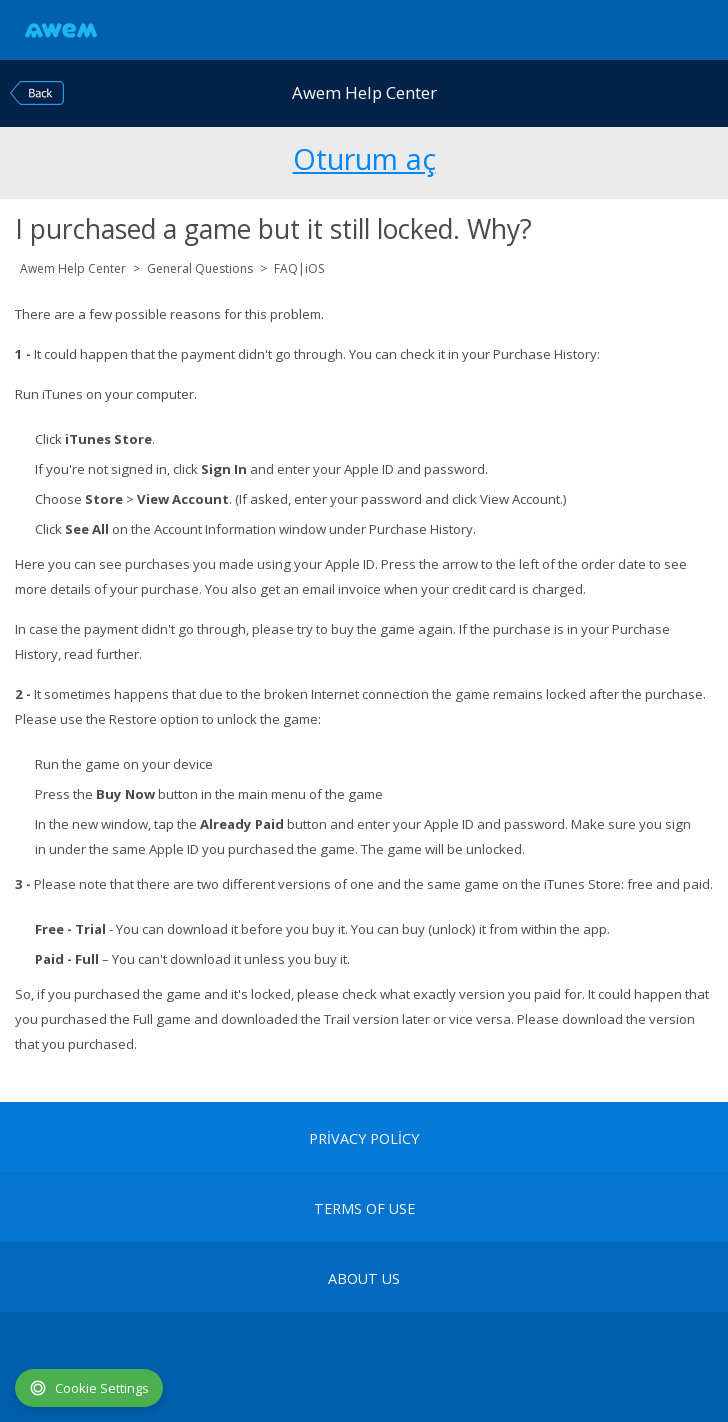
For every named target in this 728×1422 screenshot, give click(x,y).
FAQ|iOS (299, 268)
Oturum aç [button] (364, 156)
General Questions (200, 268)
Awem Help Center (73, 268)
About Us (364, 1279)
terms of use (364, 1209)
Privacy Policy (364, 1139)
